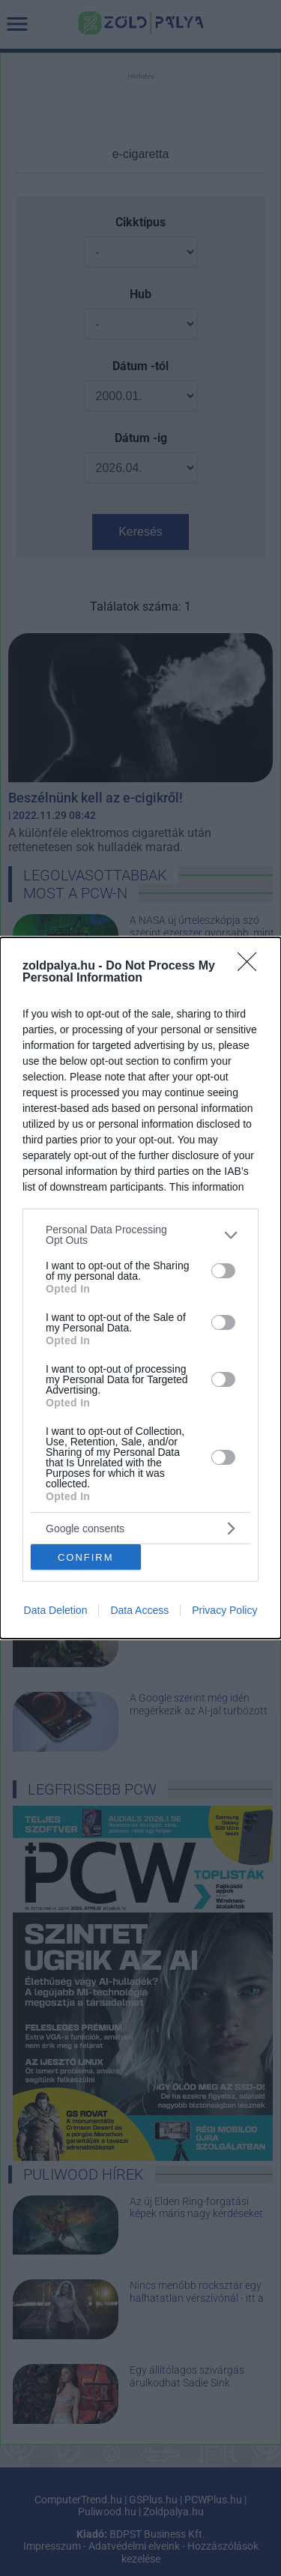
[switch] (223, 1270)
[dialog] (140, 1288)
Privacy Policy (224, 1610)
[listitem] (140, 1234)
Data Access (139, 1610)
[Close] (252, 966)
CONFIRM (86, 1557)
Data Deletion (56, 1610)
